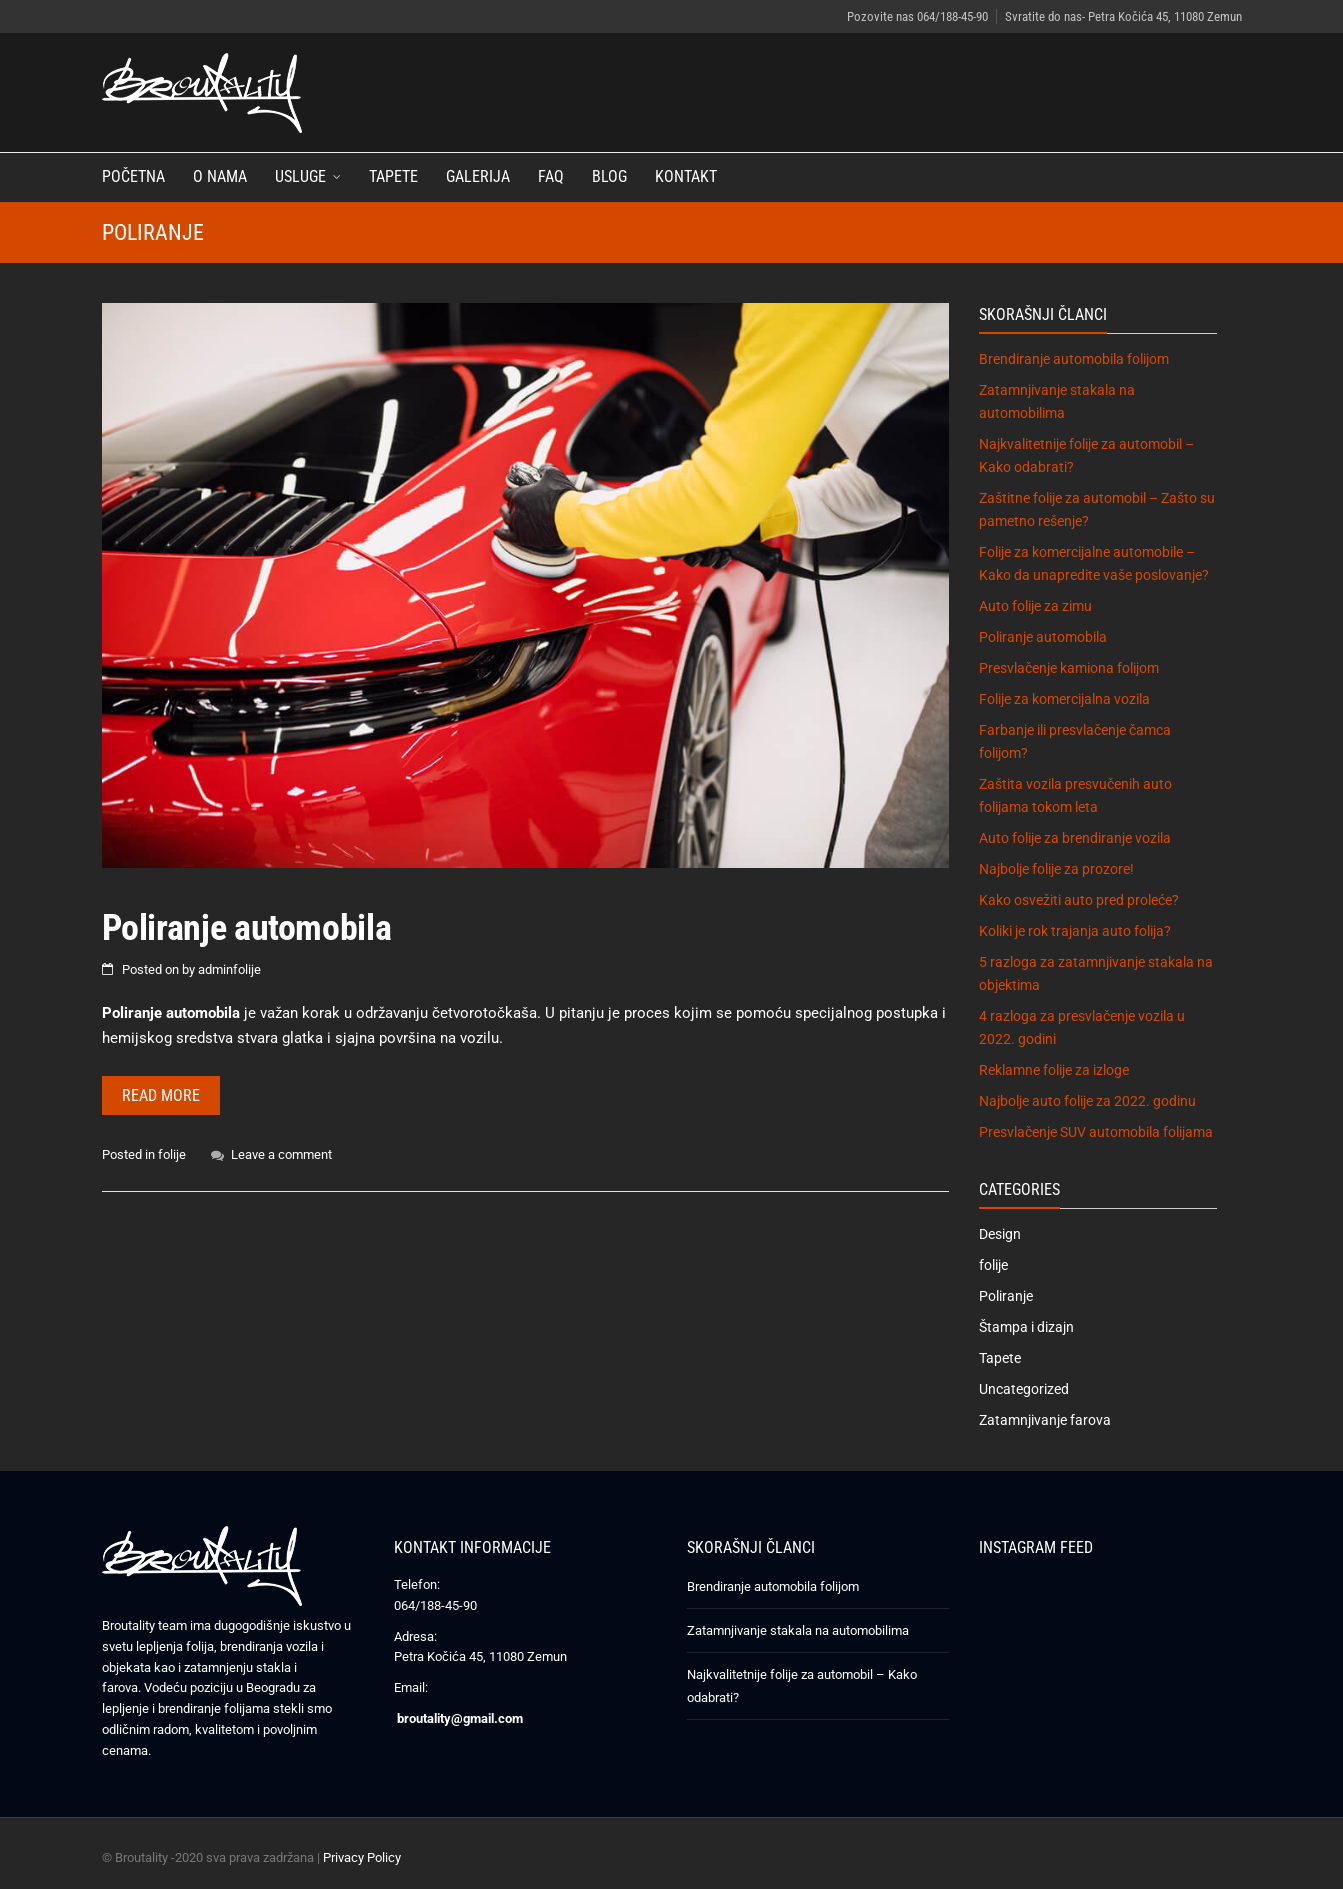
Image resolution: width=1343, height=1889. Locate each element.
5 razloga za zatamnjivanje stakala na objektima (1096, 973)
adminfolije (229, 969)
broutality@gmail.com (460, 1718)
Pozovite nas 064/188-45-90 (917, 16)
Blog (609, 176)
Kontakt (686, 176)
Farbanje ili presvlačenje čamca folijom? (1075, 741)
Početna (133, 176)
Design (1000, 1234)
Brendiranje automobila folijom (1074, 359)
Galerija (478, 176)
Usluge (300, 176)
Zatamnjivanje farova (1045, 1420)
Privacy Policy (362, 1857)
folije (172, 1154)
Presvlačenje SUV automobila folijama (1096, 1132)
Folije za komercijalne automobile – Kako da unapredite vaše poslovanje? (1094, 563)
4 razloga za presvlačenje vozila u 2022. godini (1082, 1027)
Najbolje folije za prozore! (1056, 869)
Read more (161, 1095)
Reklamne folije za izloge (1054, 1070)
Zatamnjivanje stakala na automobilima (1057, 401)
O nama (220, 176)
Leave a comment (281, 1154)
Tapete (393, 176)
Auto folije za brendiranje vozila (1075, 838)
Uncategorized (1024, 1389)
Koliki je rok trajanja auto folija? (1075, 931)
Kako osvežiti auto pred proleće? (1079, 900)
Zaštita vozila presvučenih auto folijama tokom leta (1075, 795)
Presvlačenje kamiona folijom (1069, 668)
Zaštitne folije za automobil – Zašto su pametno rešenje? (1097, 509)
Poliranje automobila (247, 928)
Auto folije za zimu (1035, 606)
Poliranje (1006, 1296)
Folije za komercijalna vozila (1064, 699)
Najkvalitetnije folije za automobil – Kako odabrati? (1086, 455)
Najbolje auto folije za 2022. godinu (1087, 1101)
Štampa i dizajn (1026, 1327)
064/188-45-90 (435, 1605)
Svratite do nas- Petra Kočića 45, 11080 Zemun (1123, 16)
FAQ (551, 176)
